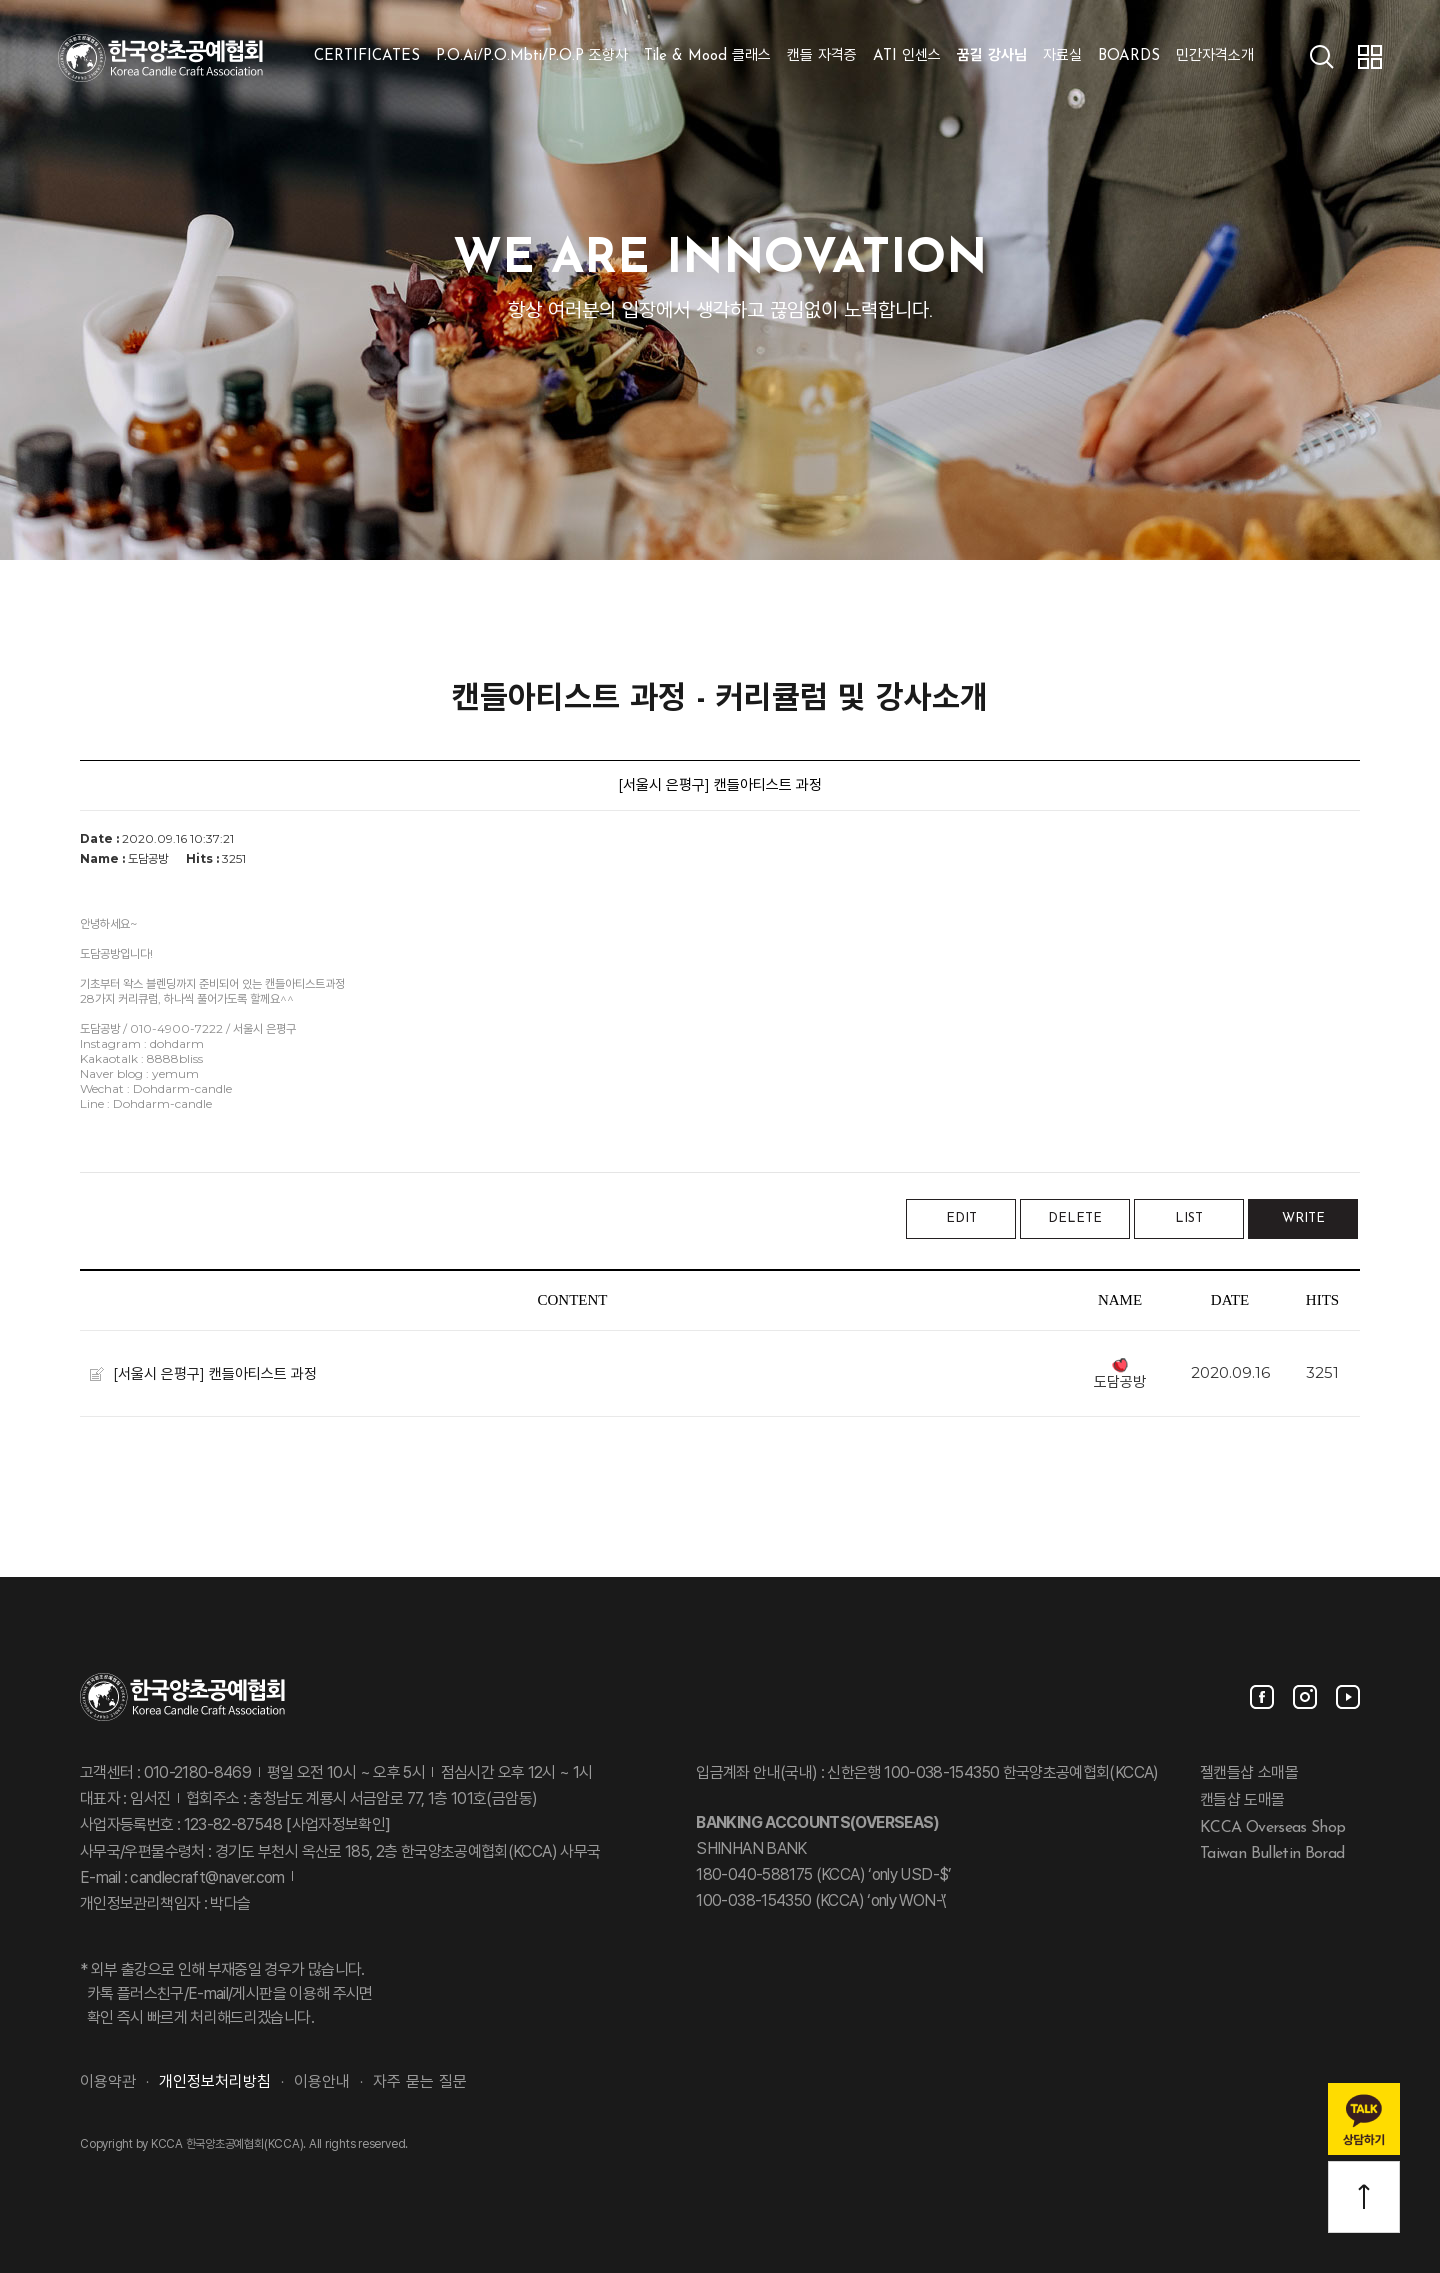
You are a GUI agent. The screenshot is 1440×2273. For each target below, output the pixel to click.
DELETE (1075, 1218)
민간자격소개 (1215, 56)
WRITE (1303, 1218)
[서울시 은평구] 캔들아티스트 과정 (215, 1372)
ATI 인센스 (907, 56)
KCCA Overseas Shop (1272, 1827)
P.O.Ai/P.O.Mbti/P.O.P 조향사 (532, 56)
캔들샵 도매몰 (1242, 1801)
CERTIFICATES (367, 56)
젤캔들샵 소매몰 (1249, 1774)
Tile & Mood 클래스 (707, 56)
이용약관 (108, 2083)
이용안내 (322, 2083)
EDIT (961, 1218)
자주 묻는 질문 (420, 2083)
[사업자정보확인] (336, 1826)
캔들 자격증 (822, 56)
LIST (1189, 1218)
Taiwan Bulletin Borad (1272, 1854)
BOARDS (1129, 56)
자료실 (1062, 56)
